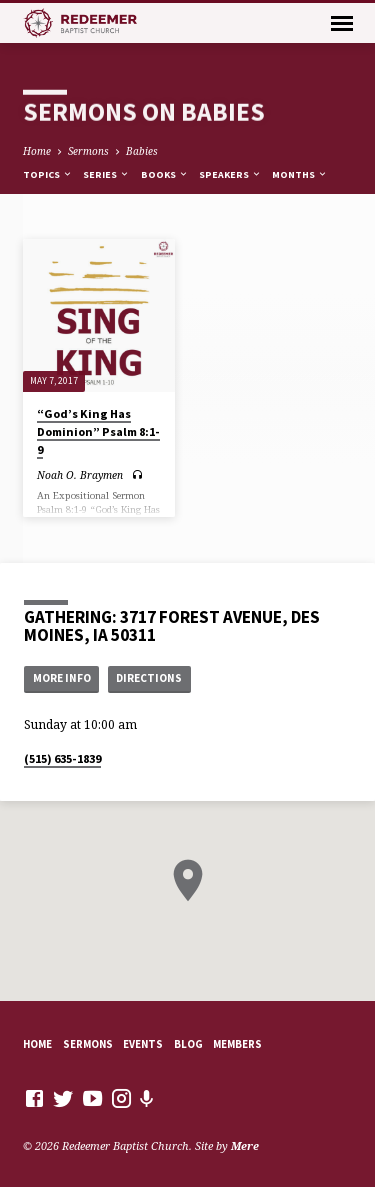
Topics (48, 174)
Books (165, 174)
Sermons (88, 151)
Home (37, 151)
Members (237, 1044)
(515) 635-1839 (62, 758)
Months (300, 174)
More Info (62, 678)
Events (143, 1044)
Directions (149, 678)
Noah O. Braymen (80, 475)
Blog (188, 1044)
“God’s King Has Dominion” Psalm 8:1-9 (98, 431)
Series (106, 174)
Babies (142, 151)
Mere (245, 1145)
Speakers (230, 174)
